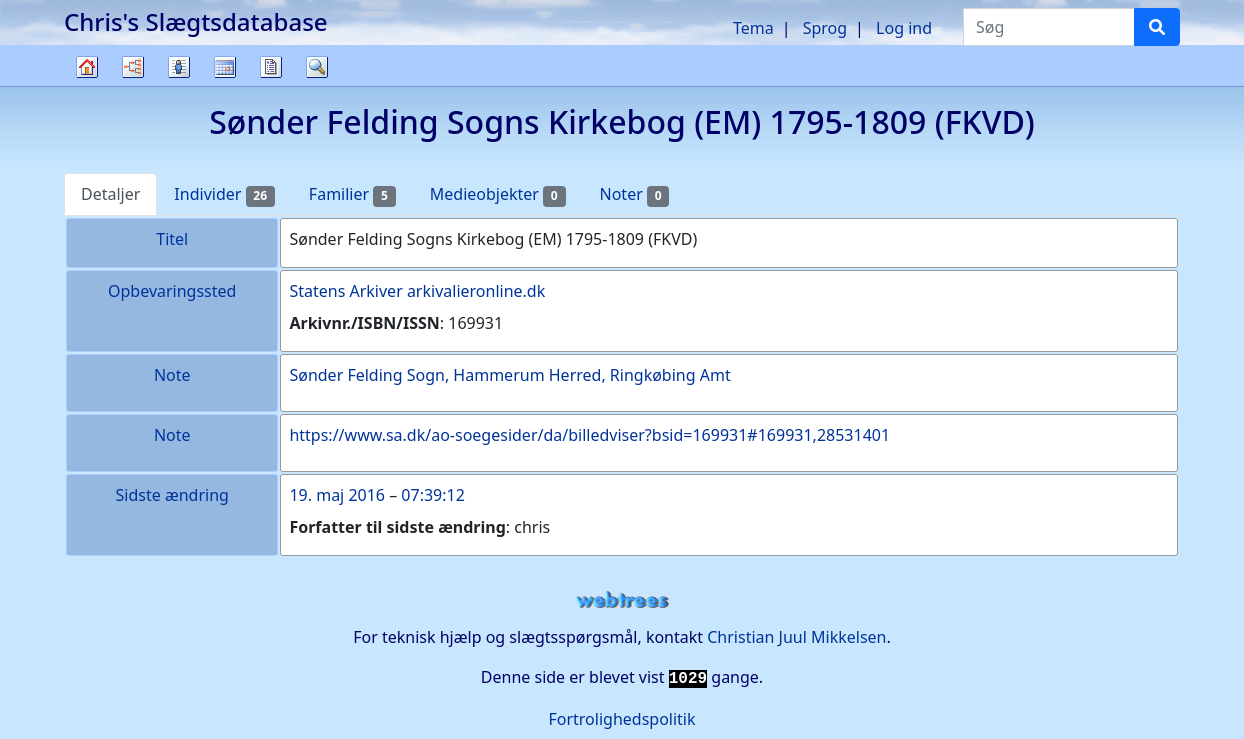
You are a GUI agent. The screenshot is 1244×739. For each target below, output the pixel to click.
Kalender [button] (225, 67)
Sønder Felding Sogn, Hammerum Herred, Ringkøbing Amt (509, 375)
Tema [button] (753, 28)
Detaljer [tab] (110, 194)
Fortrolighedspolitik (621, 719)
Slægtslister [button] (179, 67)
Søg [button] (317, 67)
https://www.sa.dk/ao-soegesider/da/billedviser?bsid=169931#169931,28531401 (589, 435)
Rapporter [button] (271, 67)
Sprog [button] (825, 28)
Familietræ (87, 85)
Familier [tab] (352, 194)
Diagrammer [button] (133, 67)
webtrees (622, 600)
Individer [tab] (224, 194)
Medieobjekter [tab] (498, 194)
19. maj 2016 (337, 495)
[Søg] (1157, 27)
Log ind (904, 28)
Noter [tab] (635, 194)
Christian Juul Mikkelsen (796, 637)
